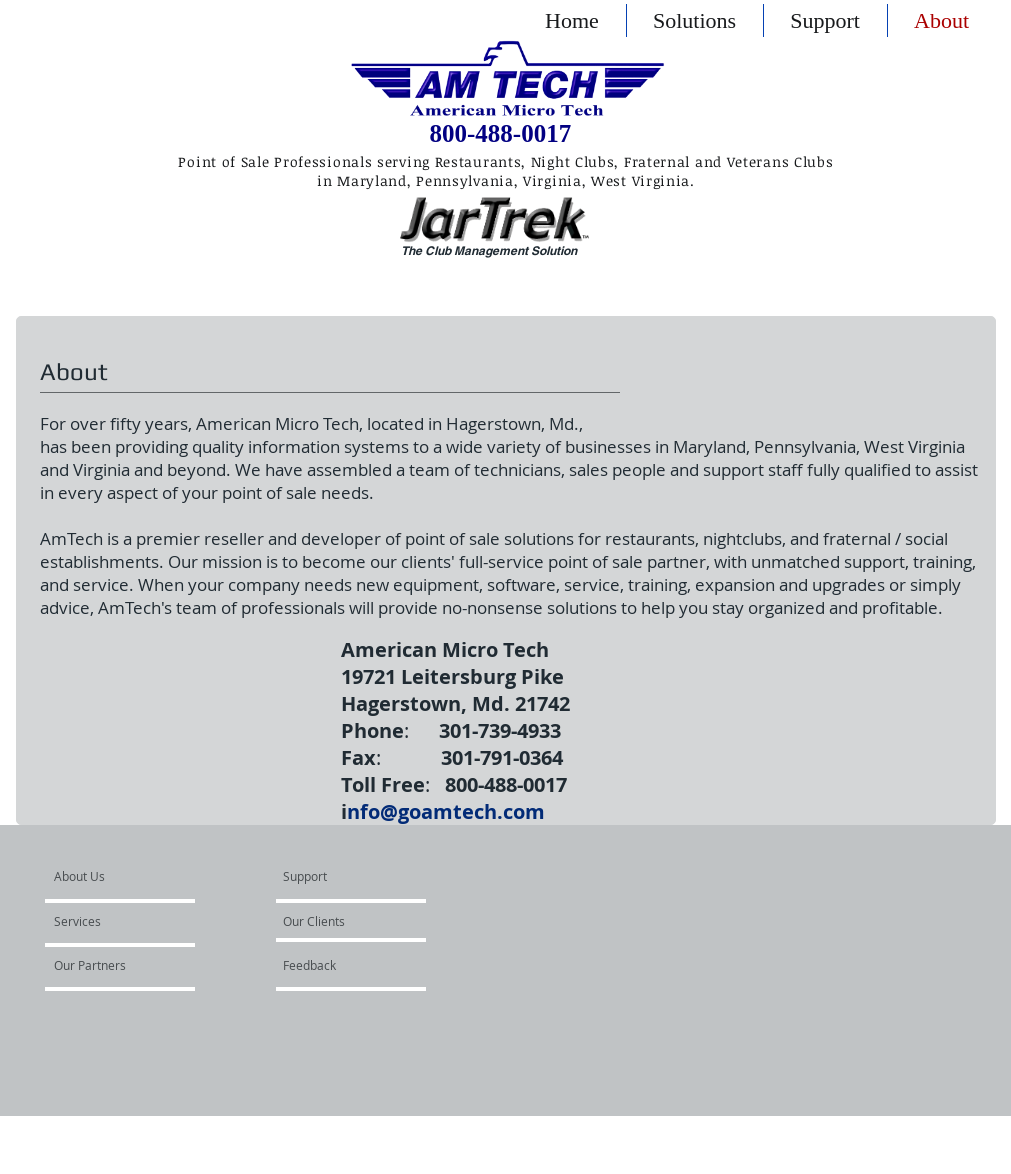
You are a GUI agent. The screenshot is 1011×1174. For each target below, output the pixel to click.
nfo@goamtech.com (446, 811)
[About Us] (130, 877)
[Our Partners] (111, 966)
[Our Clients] (337, 922)
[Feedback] (355, 966)
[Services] (111, 922)
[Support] (330, 877)
